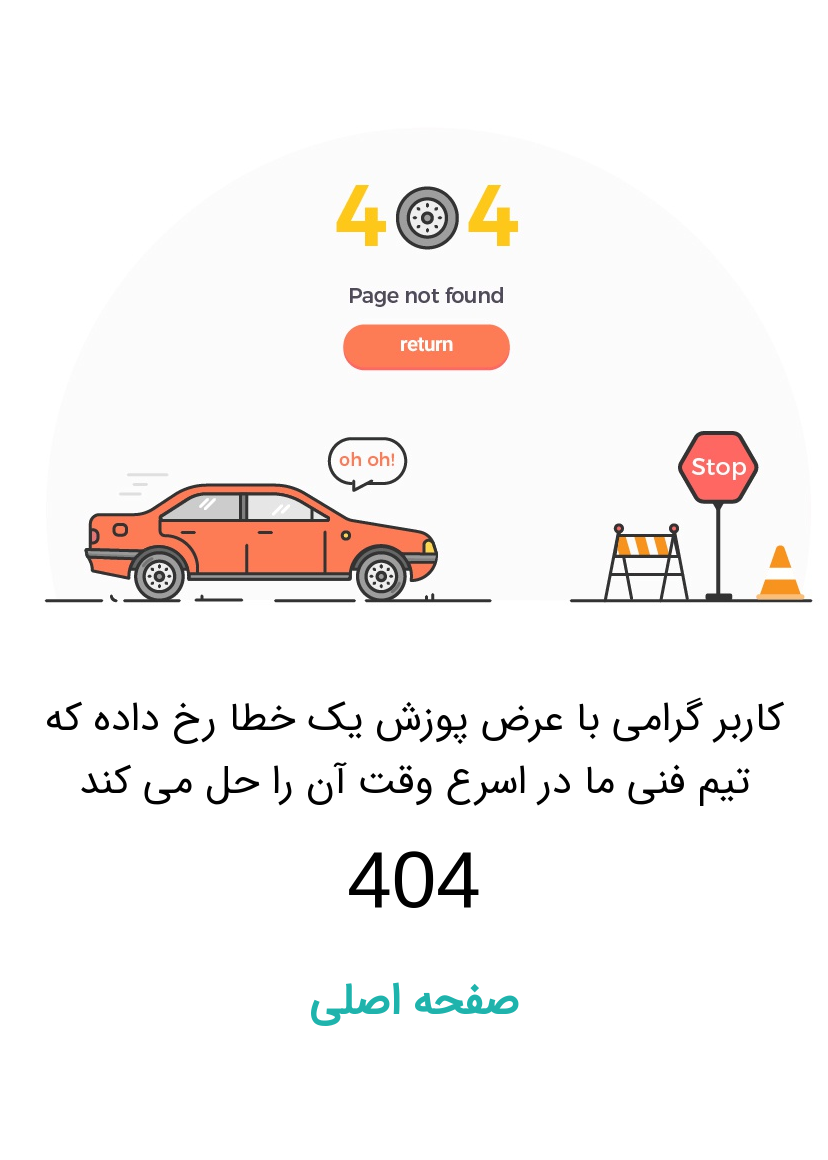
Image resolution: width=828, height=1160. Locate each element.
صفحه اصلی (414, 1002)
